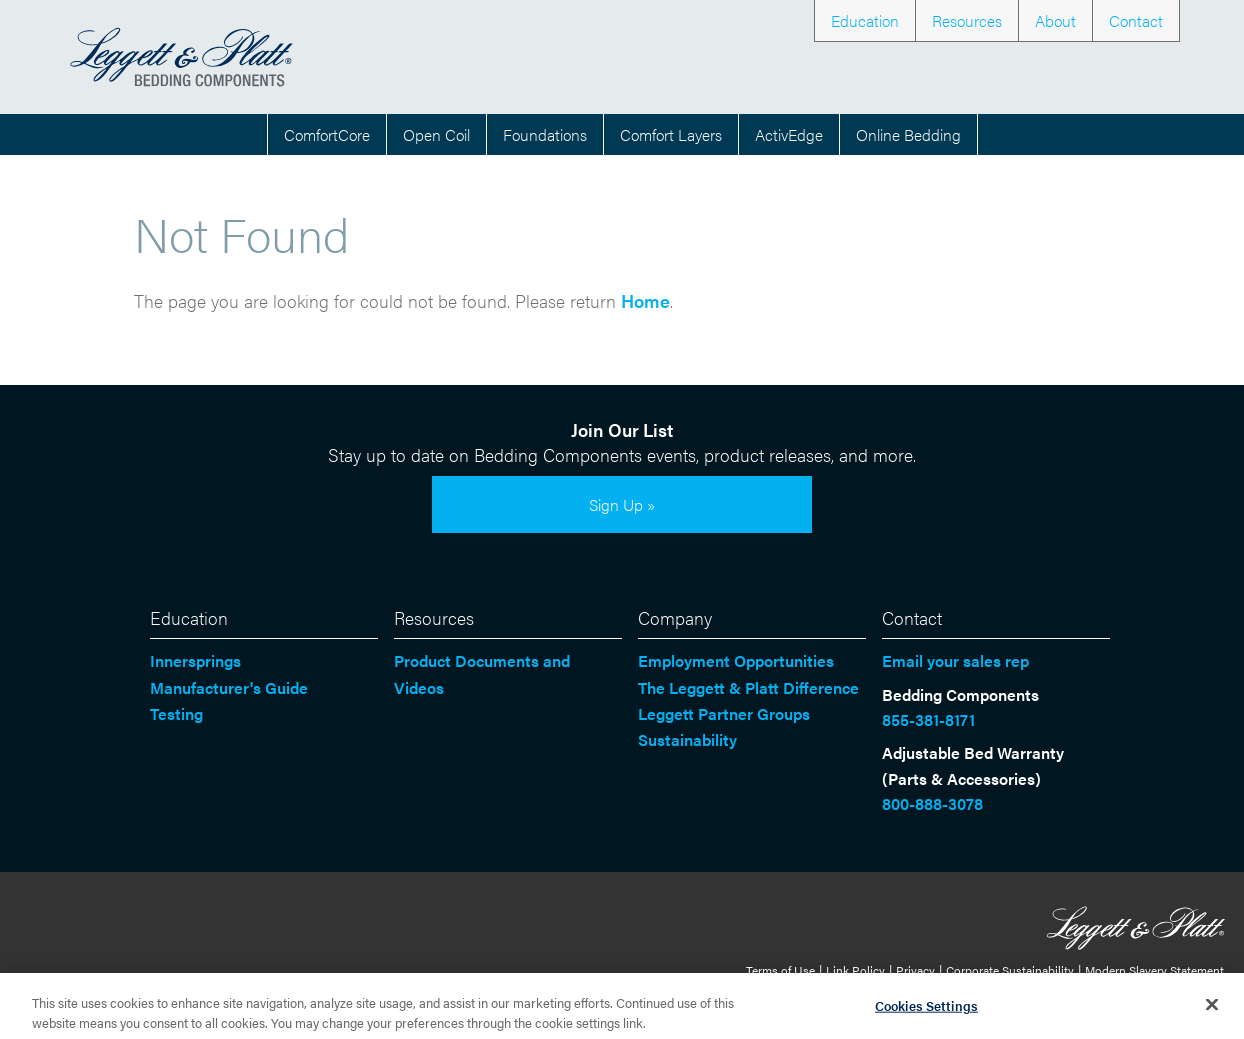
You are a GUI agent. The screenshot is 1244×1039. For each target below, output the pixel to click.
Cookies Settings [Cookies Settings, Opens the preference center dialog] (926, 1011)
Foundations (545, 134)
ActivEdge (789, 134)
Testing (176, 713)
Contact (1136, 20)
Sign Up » (622, 504)
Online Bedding (908, 134)
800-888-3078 (932, 803)
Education (865, 20)
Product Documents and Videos (482, 673)
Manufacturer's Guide (229, 687)
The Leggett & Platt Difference (748, 687)
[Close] (1212, 1011)
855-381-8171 (928, 719)
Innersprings (195, 660)
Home (645, 300)
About (1055, 20)
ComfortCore (327, 134)
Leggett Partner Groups (724, 713)
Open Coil (436, 134)
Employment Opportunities (736, 660)
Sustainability (687, 739)
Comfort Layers (671, 134)
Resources (967, 20)
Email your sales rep (955, 660)
